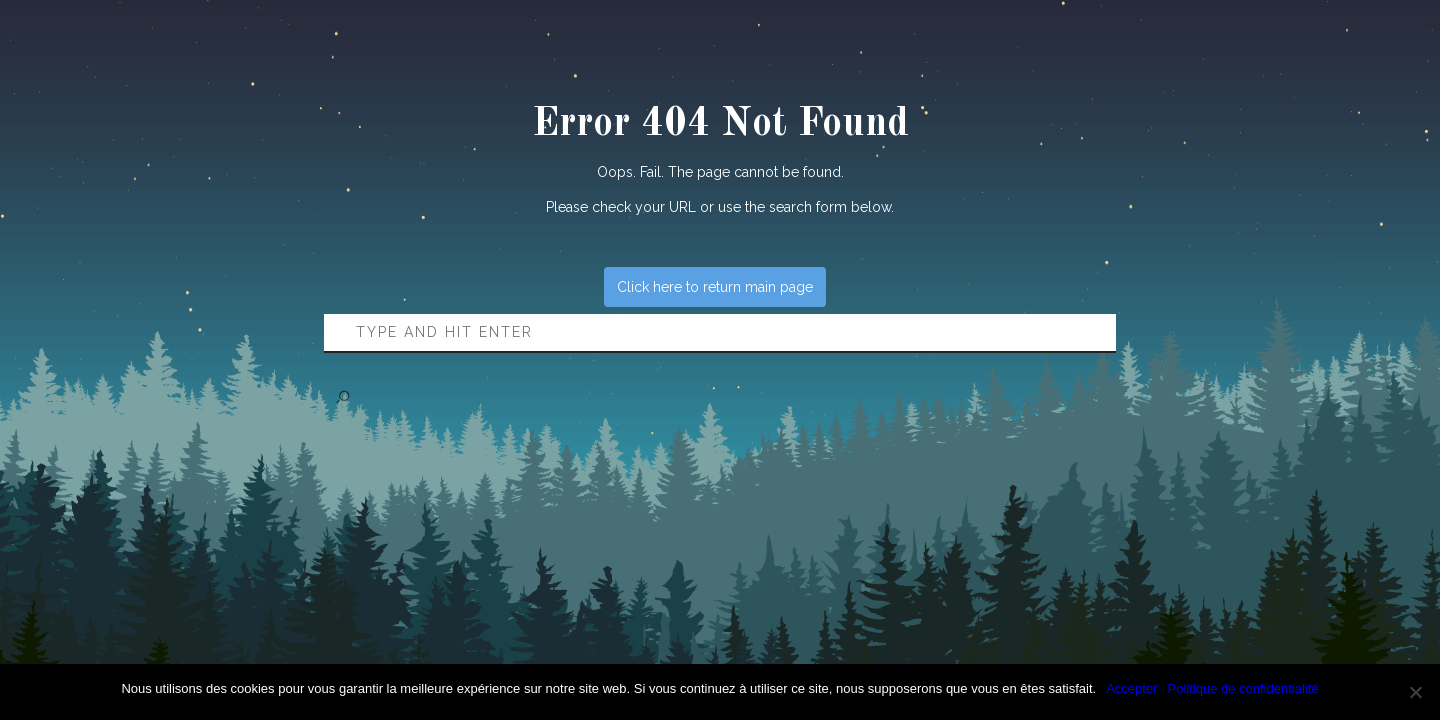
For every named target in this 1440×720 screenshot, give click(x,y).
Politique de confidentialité (1243, 688)
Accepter (1131, 688)
